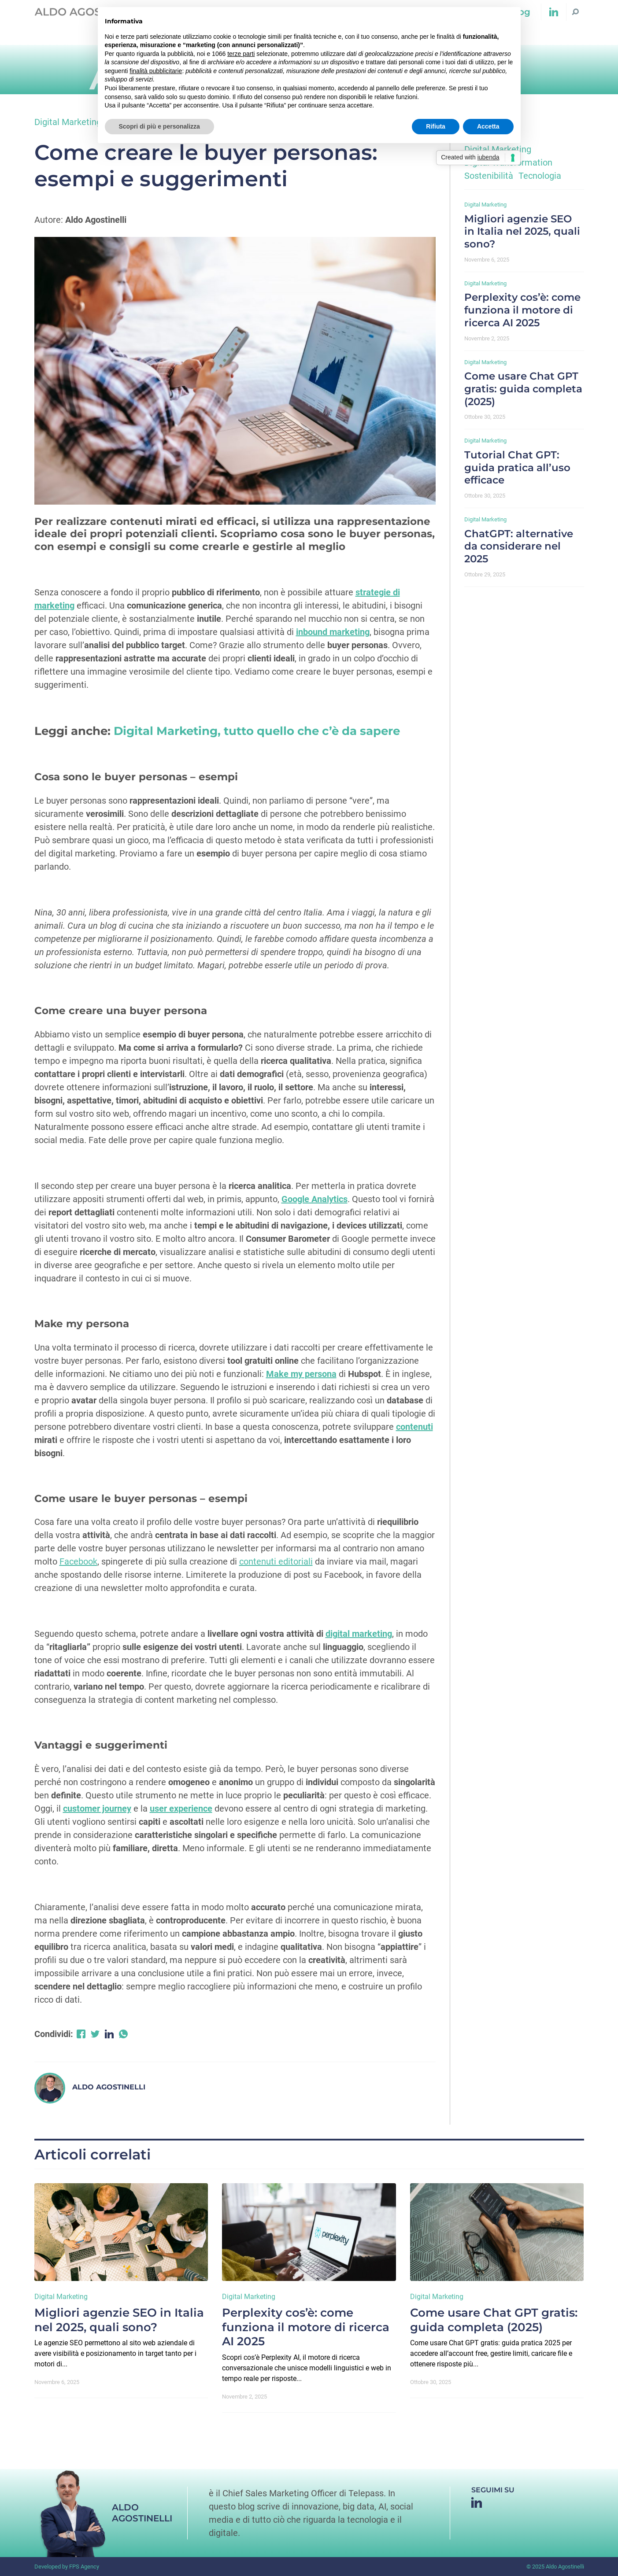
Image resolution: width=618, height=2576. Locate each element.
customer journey (97, 1808)
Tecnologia (539, 175)
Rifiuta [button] (435, 126)
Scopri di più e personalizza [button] (159, 126)
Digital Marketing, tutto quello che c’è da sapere (257, 731)
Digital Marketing (67, 122)
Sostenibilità (488, 175)
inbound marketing (333, 632)
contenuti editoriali (276, 1561)
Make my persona (301, 1374)
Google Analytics (314, 1199)
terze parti (241, 53)
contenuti (414, 1426)
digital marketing (359, 1633)
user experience (181, 1808)
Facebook (78, 1561)
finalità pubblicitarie (156, 70)
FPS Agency (84, 2566)
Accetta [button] (488, 126)
